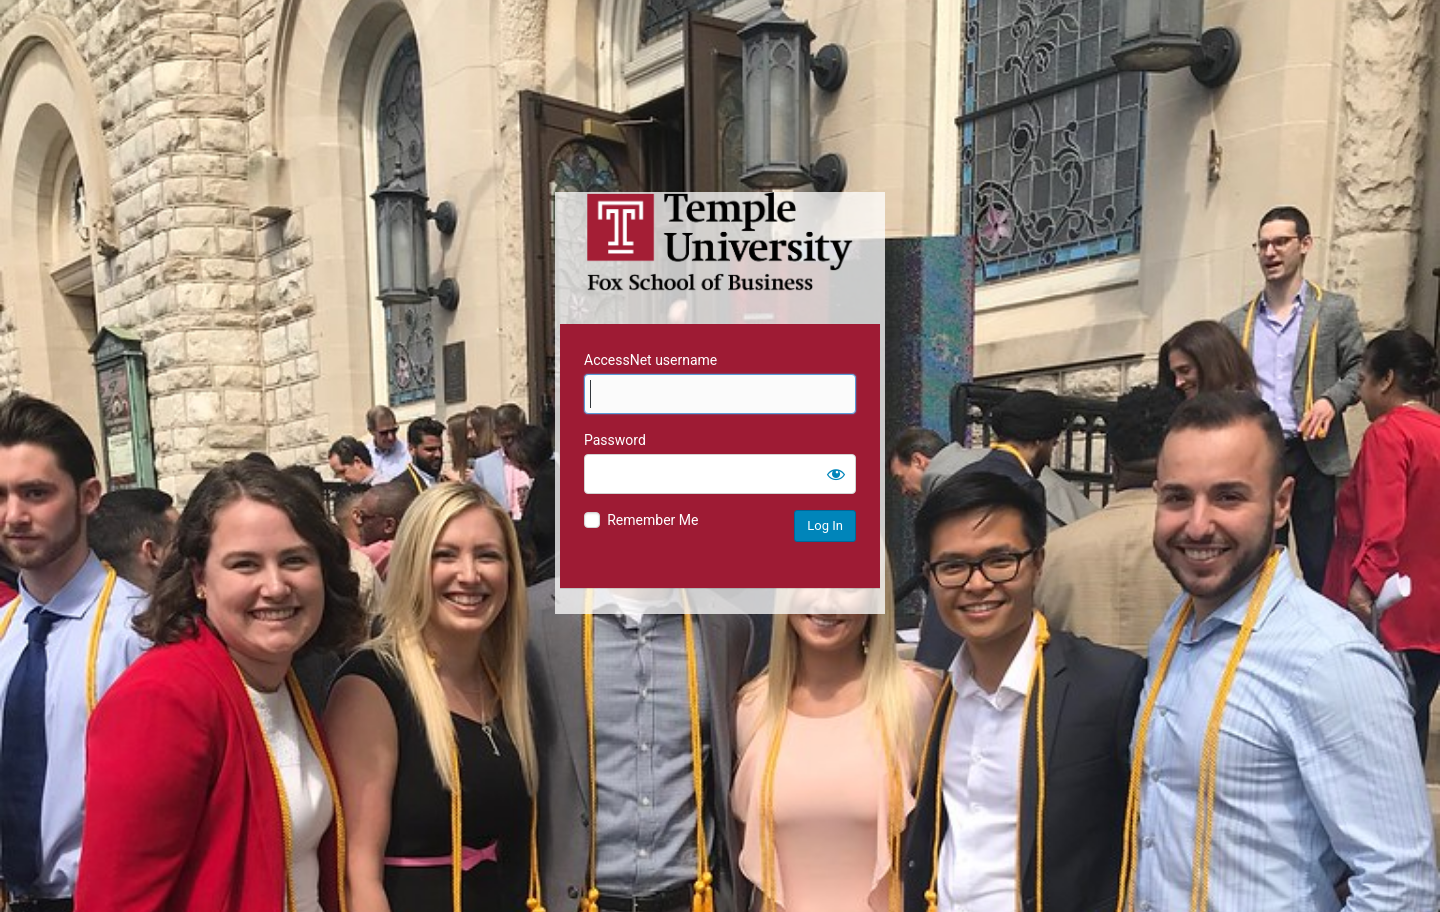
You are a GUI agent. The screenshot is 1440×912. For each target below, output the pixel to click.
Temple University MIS (720, 242)
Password (615, 440)
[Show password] (836, 474)
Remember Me (652, 520)
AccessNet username (650, 360)
